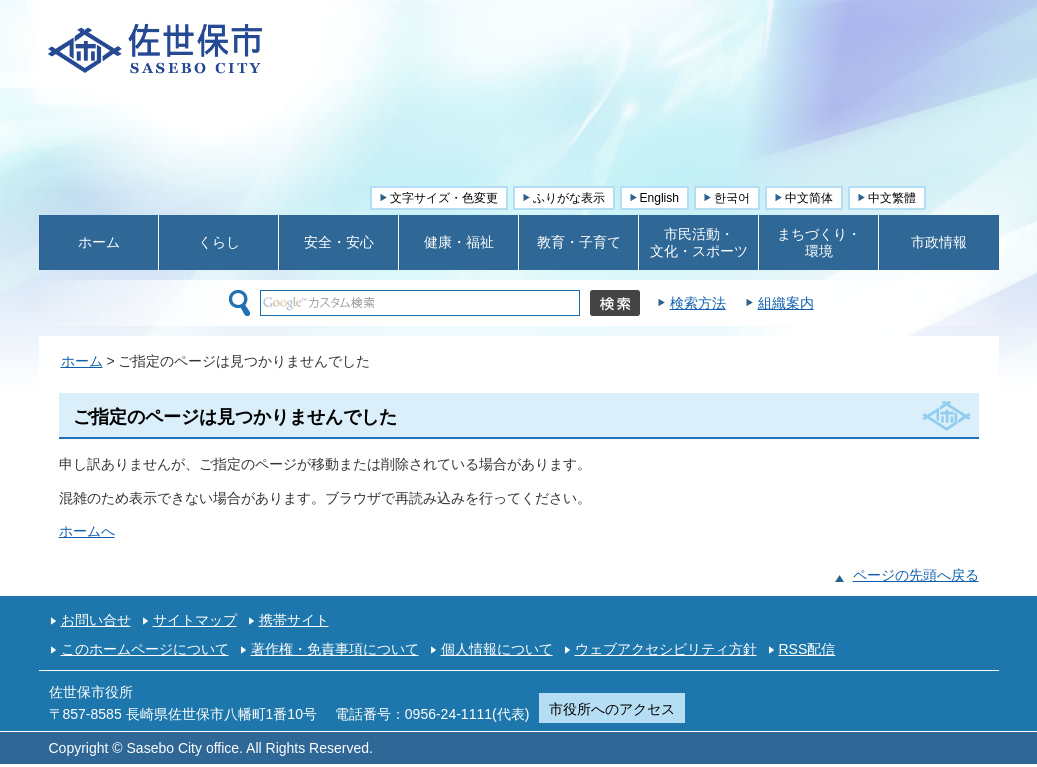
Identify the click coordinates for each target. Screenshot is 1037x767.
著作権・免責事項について (335, 649)
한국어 (732, 198)
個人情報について (497, 649)
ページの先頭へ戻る (916, 575)
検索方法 (698, 303)
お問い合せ (96, 620)
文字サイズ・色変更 (444, 198)
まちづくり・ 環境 (819, 242)
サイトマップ (195, 620)
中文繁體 (892, 198)
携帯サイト (294, 620)
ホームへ (87, 531)
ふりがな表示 (569, 198)
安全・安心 (339, 242)
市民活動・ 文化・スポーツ (699, 242)
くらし (219, 242)
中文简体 (809, 198)
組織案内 (786, 303)
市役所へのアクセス (612, 709)
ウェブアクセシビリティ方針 (666, 649)
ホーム (99, 242)
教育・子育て (579, 242)
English (659, 198)
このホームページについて (145, 649)
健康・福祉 (459, 242)
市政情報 (939, 242)
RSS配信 (807, 649)
